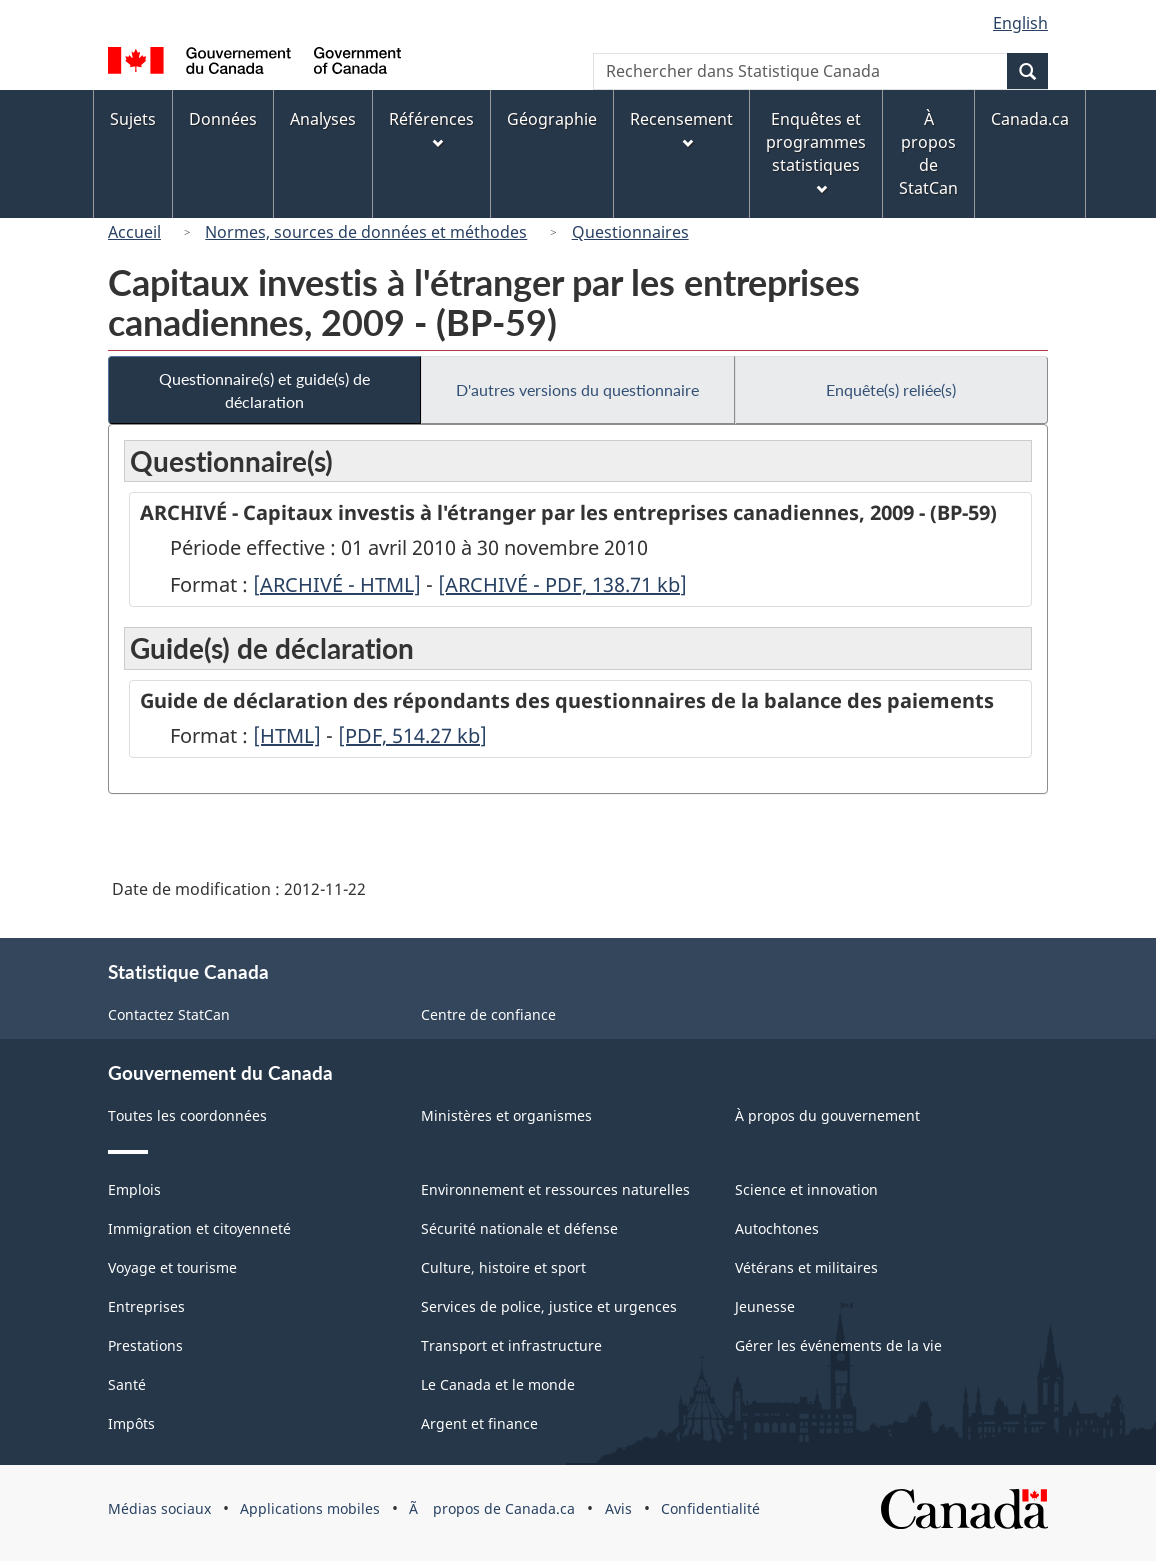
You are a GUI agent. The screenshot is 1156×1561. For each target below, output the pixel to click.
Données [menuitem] (223, 119)
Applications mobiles (310, 1508)
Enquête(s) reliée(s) (891, 389)
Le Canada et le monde (498, 1384)
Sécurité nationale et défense (519, 1228)
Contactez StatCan (169, 1014)
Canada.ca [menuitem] (1030, 119)
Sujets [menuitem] (133, 119)
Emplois (134, 1189)
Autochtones (777, 1228)
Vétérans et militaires (806, 1267)
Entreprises (146, 1306)
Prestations (145, 1345)
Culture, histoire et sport (503, 1267)
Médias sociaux (159, 1508)
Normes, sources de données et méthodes (366, 232)
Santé (127, 1384)
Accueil (134, 232)
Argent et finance (479, 1423)
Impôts (131, 1423)
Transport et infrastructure (511, 1345)
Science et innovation (806, 1189)
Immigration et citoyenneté (199, 1228)
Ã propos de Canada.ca (492, 1508)
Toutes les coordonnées (187, 1115)
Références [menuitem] (431, 128)
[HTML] (287, 735)
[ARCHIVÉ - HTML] (337, 584)
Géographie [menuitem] (552, 119)
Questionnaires (630, 232)
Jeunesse (765, 1306)
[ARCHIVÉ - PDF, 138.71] (562, 584)
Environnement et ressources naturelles (555, 1189)
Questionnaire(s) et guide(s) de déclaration (264, 390)
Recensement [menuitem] (681, 128)
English (1020, 23)
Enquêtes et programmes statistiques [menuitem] (816, 151)
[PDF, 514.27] (412, 735)
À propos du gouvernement (827, 1115)
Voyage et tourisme (172, 1267)
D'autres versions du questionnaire (577, 389)
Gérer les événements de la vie (838, 1345)
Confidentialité (710, 1508)
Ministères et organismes (506, 1115)
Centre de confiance (488, 1014)
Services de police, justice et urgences (549, 1306)
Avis (618, 1508)
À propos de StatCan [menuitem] (928, 153)
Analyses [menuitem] (323, 119)
